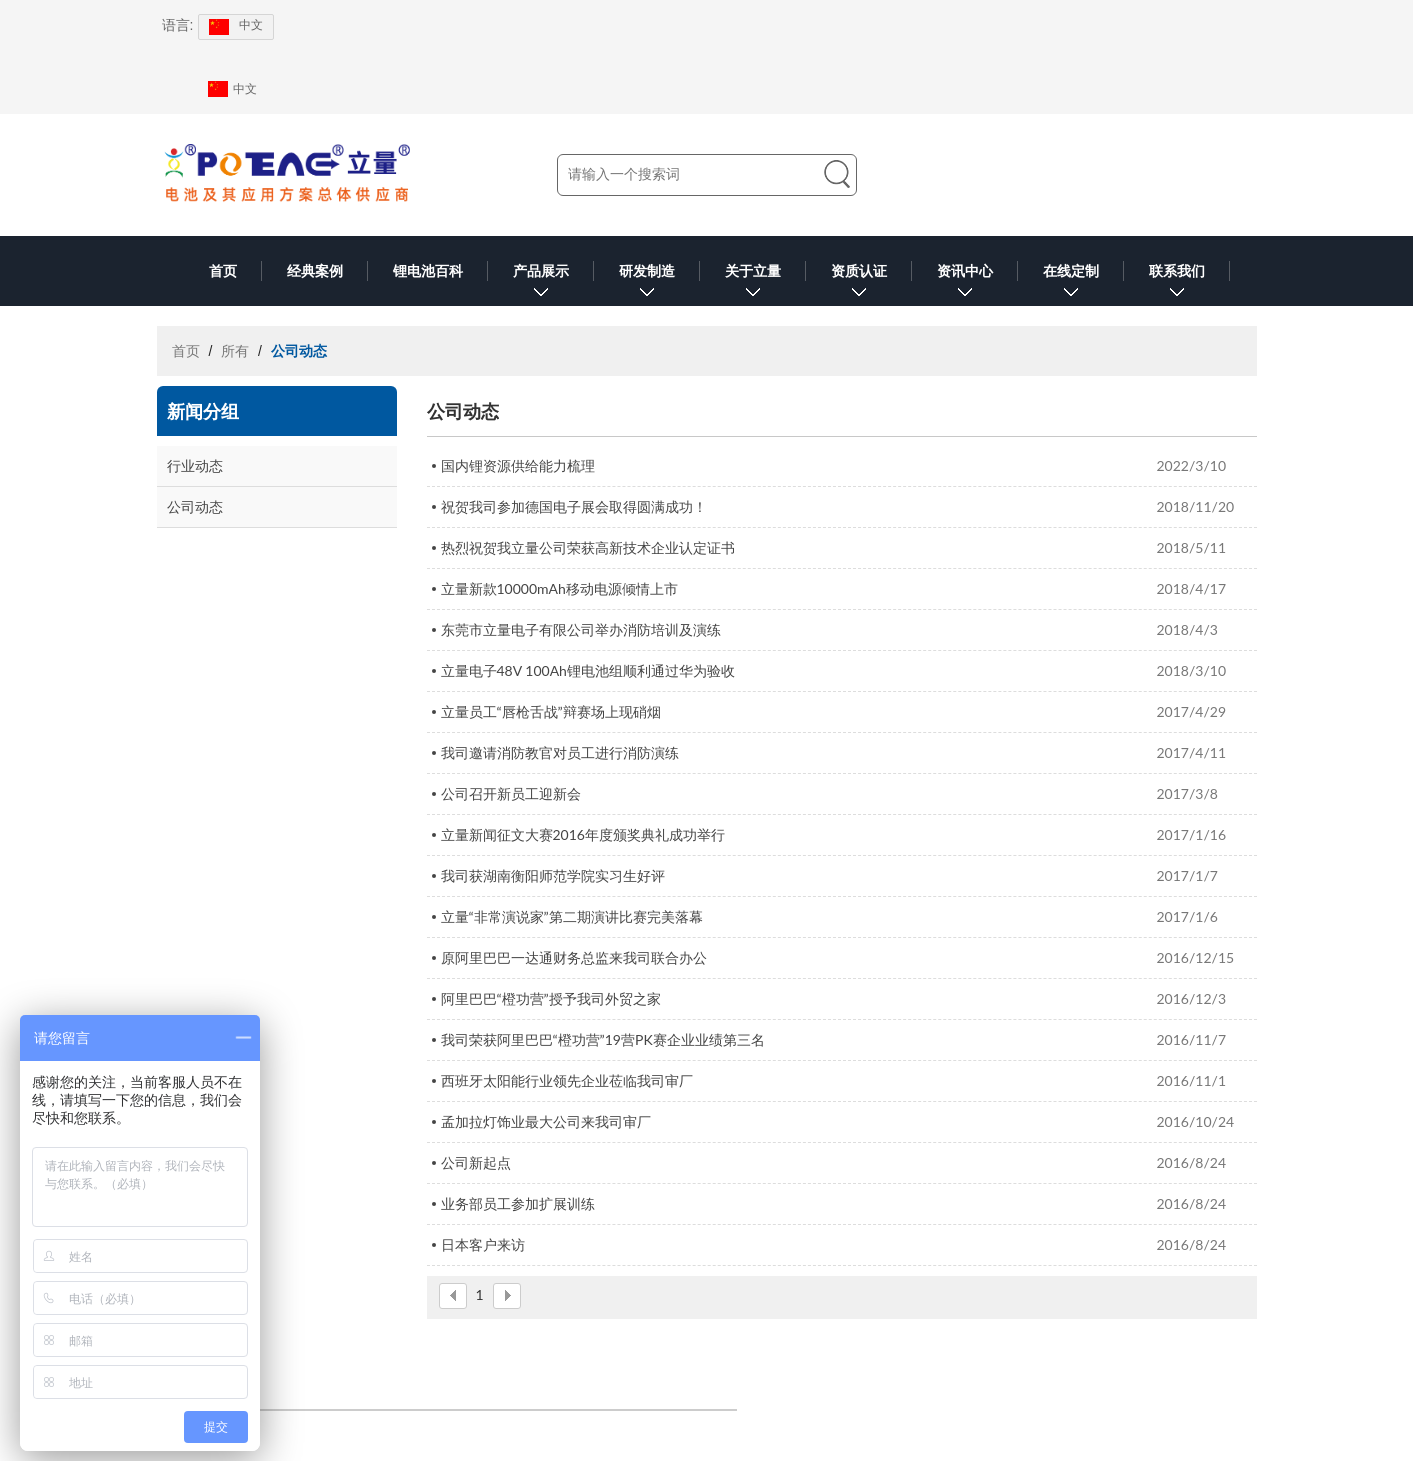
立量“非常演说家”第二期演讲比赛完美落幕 (572, 916)
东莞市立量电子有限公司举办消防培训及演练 (581, 629)
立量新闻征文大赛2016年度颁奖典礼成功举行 (583, 834)
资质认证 (859, 284)
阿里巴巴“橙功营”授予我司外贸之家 (551, 998)
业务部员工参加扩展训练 (518, 1203)
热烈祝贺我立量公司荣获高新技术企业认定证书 (588, 547)
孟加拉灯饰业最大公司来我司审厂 (546, 1121)
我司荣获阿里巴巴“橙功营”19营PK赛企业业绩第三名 (603, 1039)
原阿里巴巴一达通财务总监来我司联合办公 (574, 957)
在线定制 (1071, 284)
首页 (223, 271)
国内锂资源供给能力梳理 (518, 465)
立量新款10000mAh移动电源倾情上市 (559, 588)
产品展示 (541, 284)
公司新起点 (476, 1162)
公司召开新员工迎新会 (511, 793)
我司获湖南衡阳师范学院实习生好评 (553, 875)
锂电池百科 (428, 271)
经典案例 (315, 271)
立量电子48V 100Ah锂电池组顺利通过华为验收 (588, 670)
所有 (235, 351)
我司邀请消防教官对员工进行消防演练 (560, 752)
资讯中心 (965, 284)
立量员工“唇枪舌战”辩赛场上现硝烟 (551, 711)
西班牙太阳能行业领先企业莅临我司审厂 (567, 1080)
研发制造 (647, 284)
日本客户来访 (483, 1244)
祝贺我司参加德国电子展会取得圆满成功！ (574, 506)
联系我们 (1177, 284)
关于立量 (753, 284)
